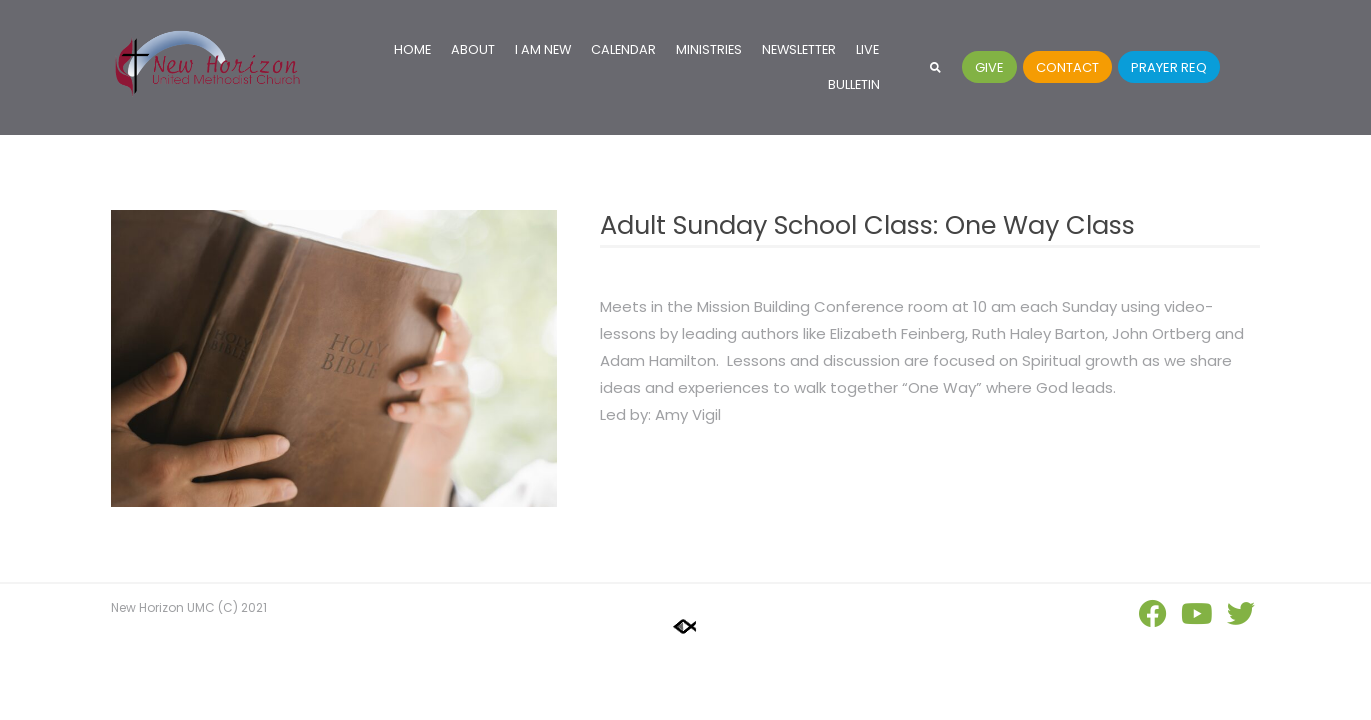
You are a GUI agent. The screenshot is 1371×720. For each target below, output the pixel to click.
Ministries (709, 49)
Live (867, 49)
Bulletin (854, 84)
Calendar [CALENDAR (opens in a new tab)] (623, 49)
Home (412, 49)
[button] (935, 67)
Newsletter (799, 49)
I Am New (543, 49)
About (473, 49)
